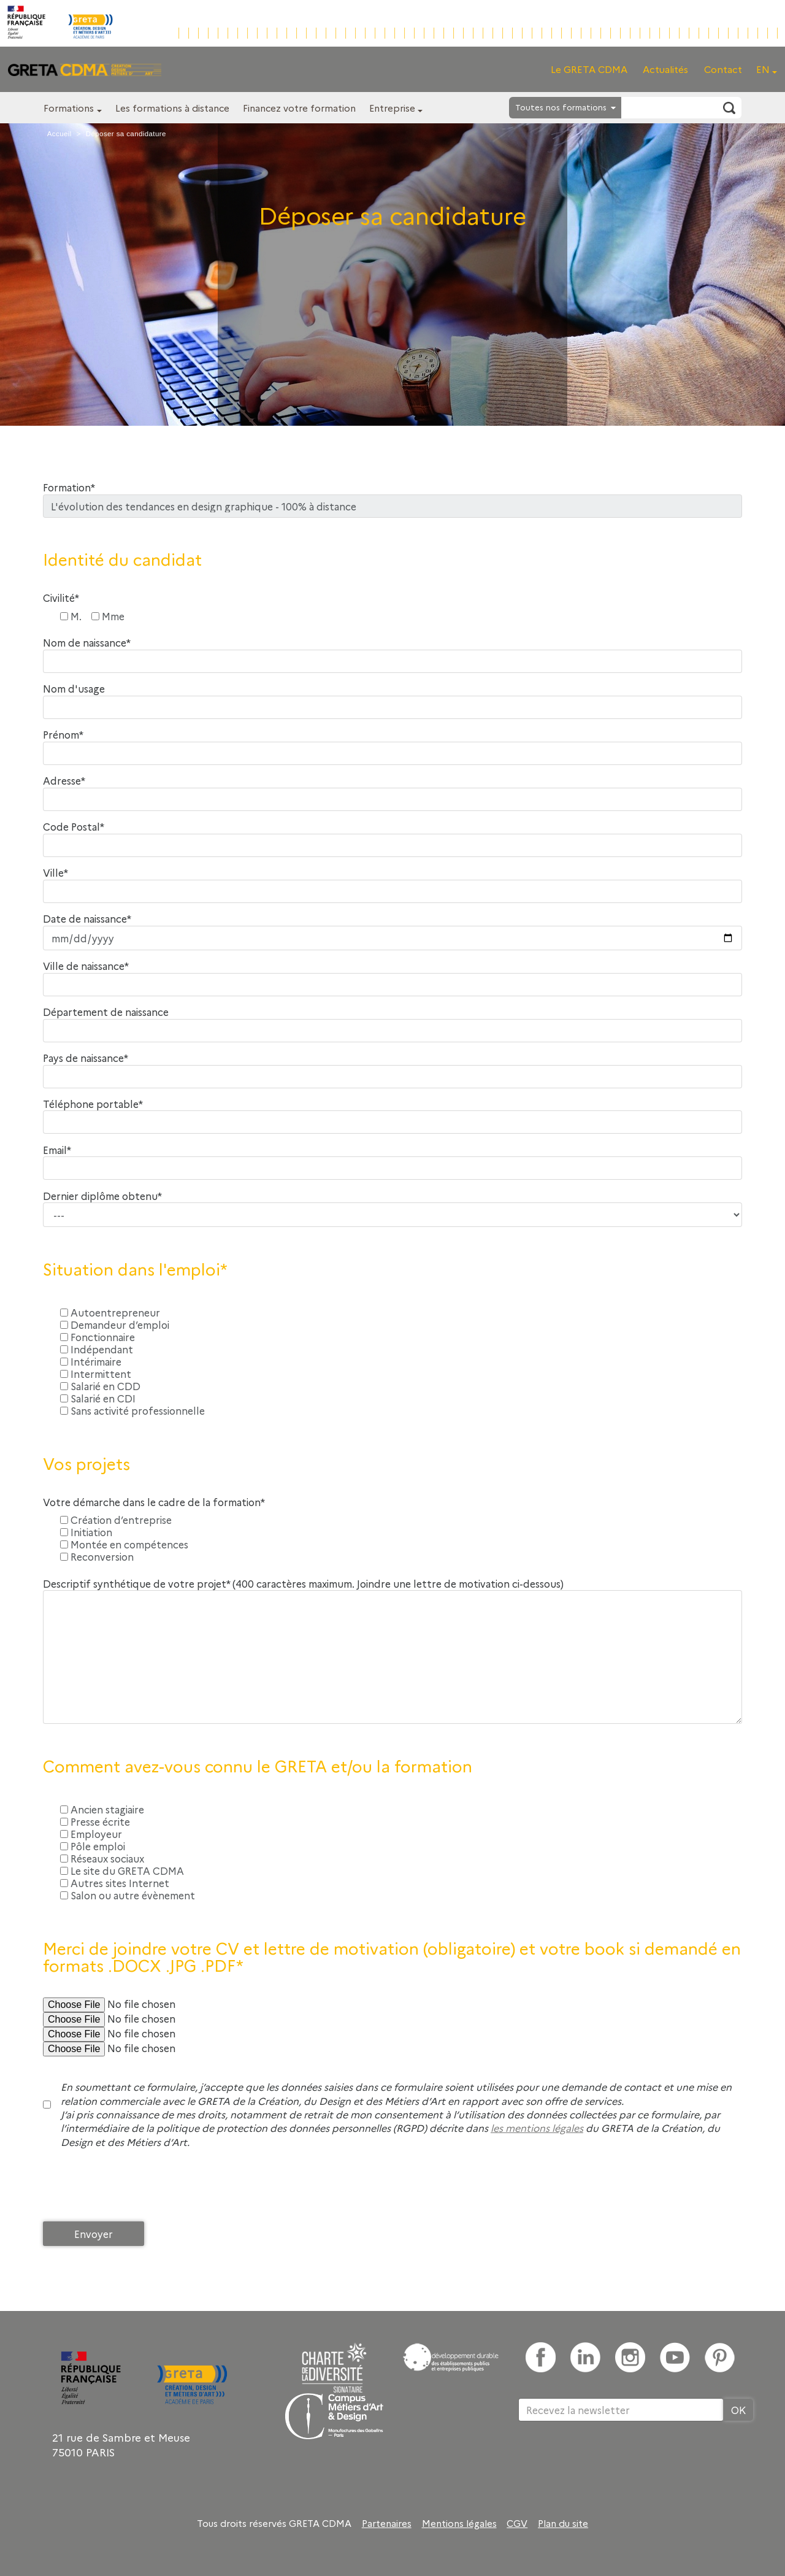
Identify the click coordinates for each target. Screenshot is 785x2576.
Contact (723, 69)
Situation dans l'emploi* (135, 1269)
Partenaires (387, 2523)
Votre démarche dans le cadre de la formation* (154, 1502)
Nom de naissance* (87, 642)
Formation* (69, 487)
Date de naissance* (87, 918)
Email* (57, 1150)
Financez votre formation (299, 107)
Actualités (665, 69)
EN (763, 69)
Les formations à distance (172, 107)
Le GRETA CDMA (589, 69)
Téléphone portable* (93, 1104)
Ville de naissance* (86, 965)
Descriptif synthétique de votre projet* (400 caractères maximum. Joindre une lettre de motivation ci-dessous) (303, 1583)
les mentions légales (537, 2127)
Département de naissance (106, 1011)
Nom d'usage (74, 688)
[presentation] (136, 2188)
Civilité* (61, 597)
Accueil (59, 133)
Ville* (55, 872)
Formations (69, 107)
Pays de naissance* (85, 1058)
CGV (517, 2523)
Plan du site (563, 2523)
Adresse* (64, 780)
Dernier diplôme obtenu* (102, 1196)
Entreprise (392, 107)
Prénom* (63, 734)
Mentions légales (459, 2523)
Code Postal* (73, 826)
